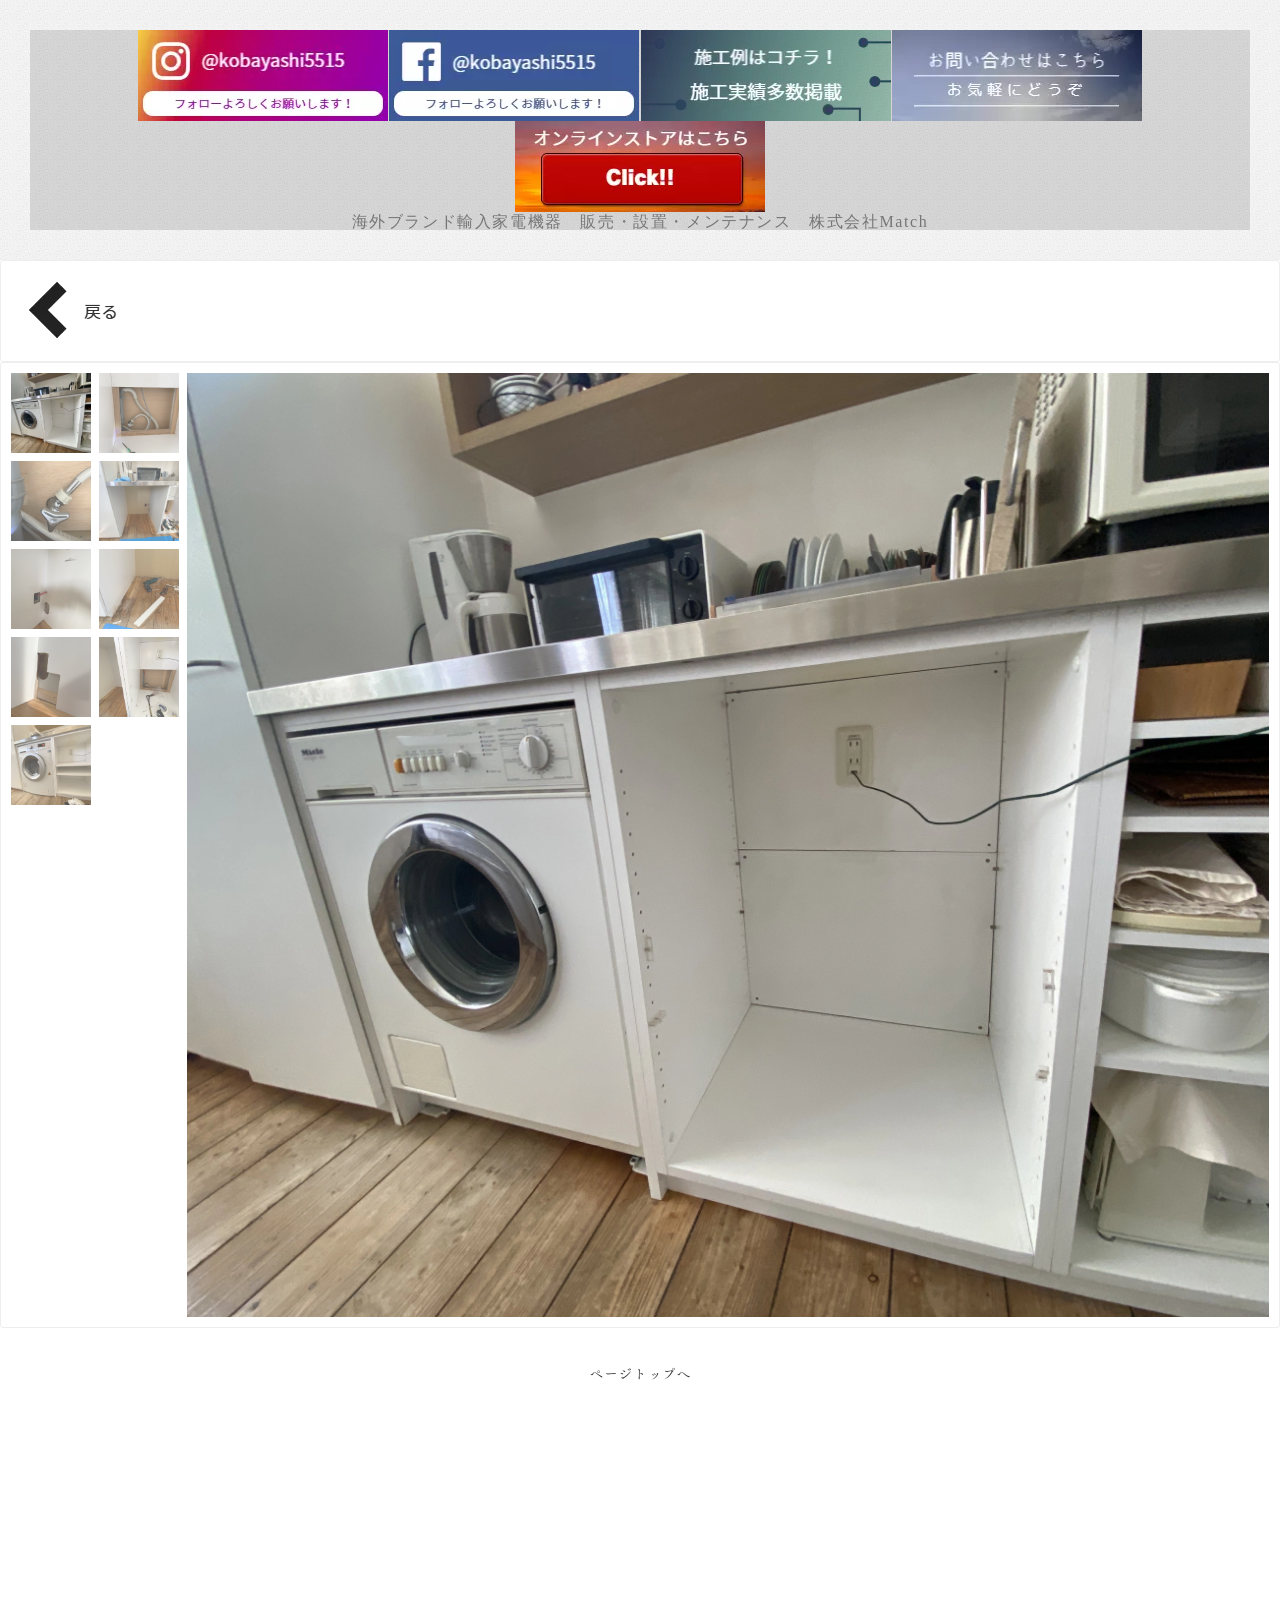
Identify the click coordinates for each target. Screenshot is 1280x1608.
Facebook (640, 1538)
